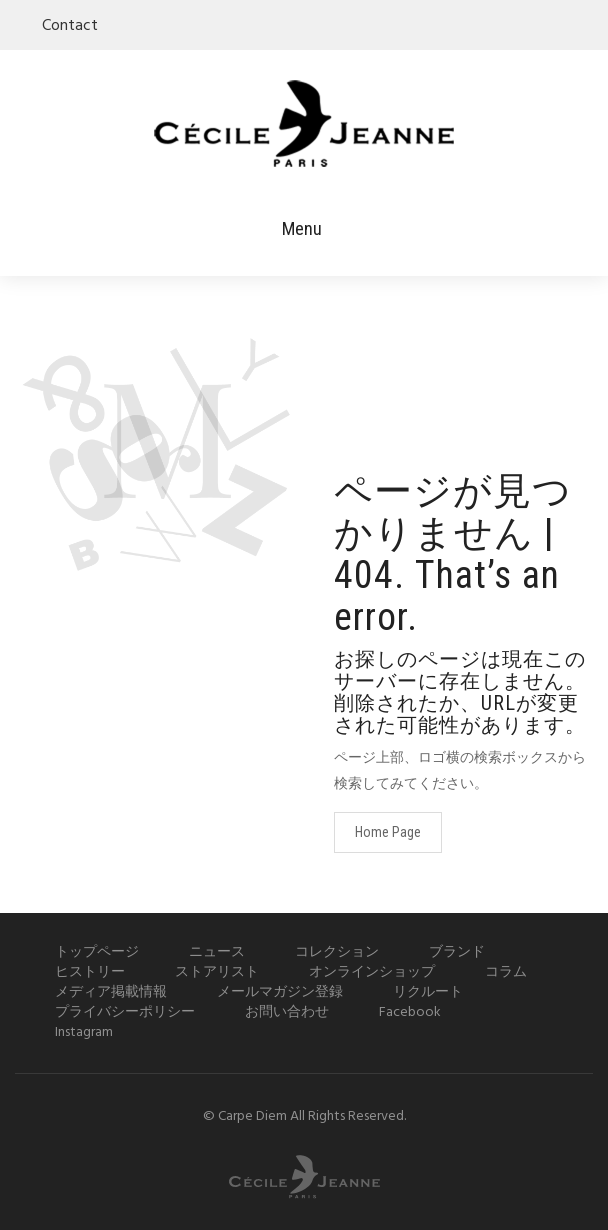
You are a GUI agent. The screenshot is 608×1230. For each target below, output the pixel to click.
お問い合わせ (287, 1012)
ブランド (457, 952)
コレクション (337, 952)
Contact (70, 26)
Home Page (388, 832)
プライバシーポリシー (125, 1012)
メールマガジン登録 (280, 992)
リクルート (428, 992)
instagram (579, 24)
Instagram (84, 1032)
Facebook (410, 1012)
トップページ (97, 952)
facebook (554, 24)
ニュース (217, 952)
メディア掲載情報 (111, 992)
